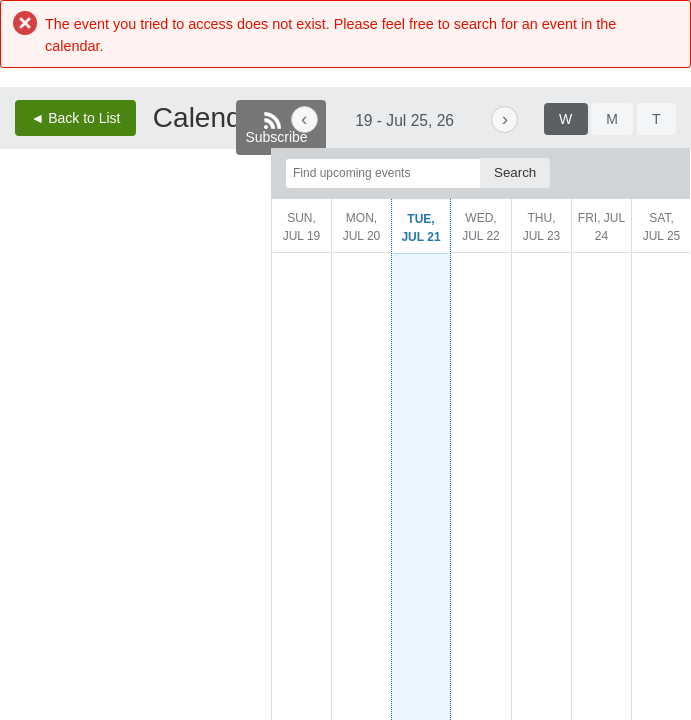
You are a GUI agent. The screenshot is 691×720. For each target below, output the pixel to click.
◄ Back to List (75, 118)
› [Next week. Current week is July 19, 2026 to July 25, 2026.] (505, 118)
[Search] (515, 172)
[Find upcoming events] (383, 173)
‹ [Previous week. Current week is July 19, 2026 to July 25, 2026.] (304, 118)
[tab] (566, 118)
